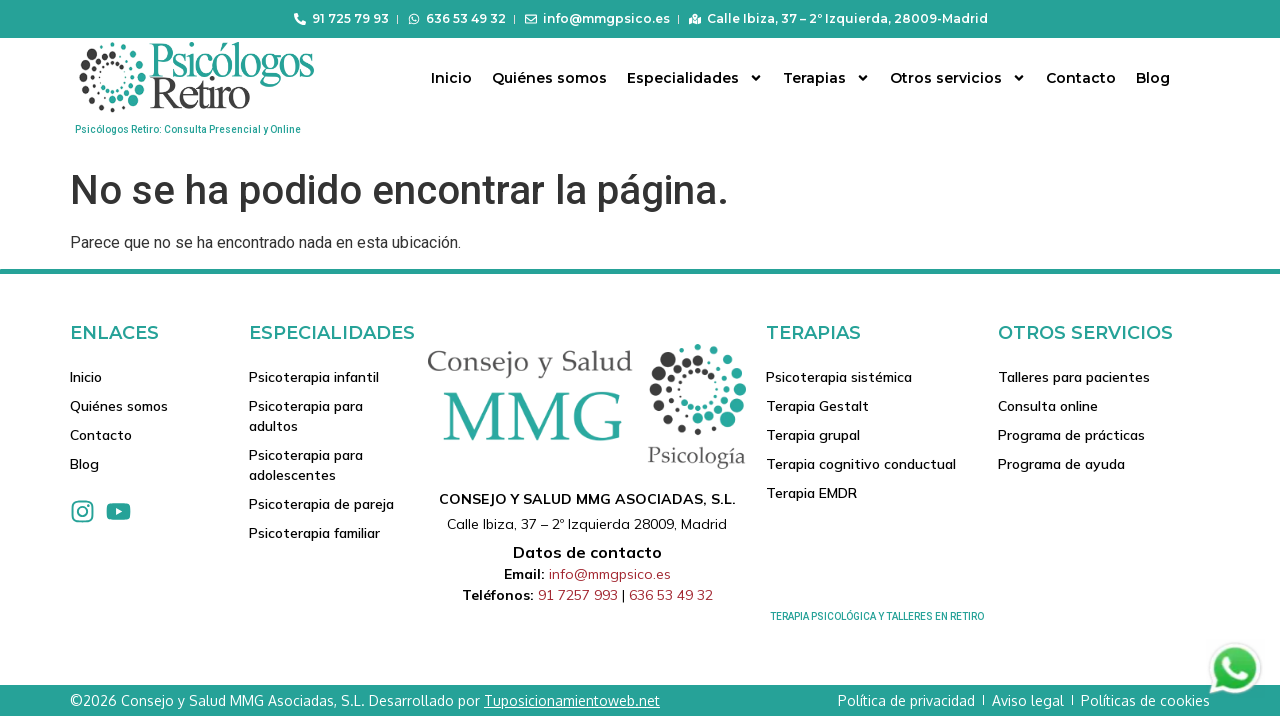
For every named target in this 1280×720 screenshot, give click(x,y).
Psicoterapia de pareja (321, 507)
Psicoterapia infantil (314, 377)
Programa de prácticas (1071, 437)
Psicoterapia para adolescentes (306, 467)
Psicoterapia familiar (314, 537)
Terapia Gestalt (817, 407)
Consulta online (1048, 407)
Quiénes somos (549, 78)
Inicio (451, 78)
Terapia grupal (813, 437)
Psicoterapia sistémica (839, 377)
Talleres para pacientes (1074, 377)
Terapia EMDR (811, 497)
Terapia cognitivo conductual (861, 467)
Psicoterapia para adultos (306, 417)
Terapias (826, 78)
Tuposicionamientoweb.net (572, 700)
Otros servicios (958, 78)
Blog (1153, 78)
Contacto (1081, 78)
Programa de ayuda (1061, 467)
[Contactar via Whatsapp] (1235, 692)
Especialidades (695, 78)
